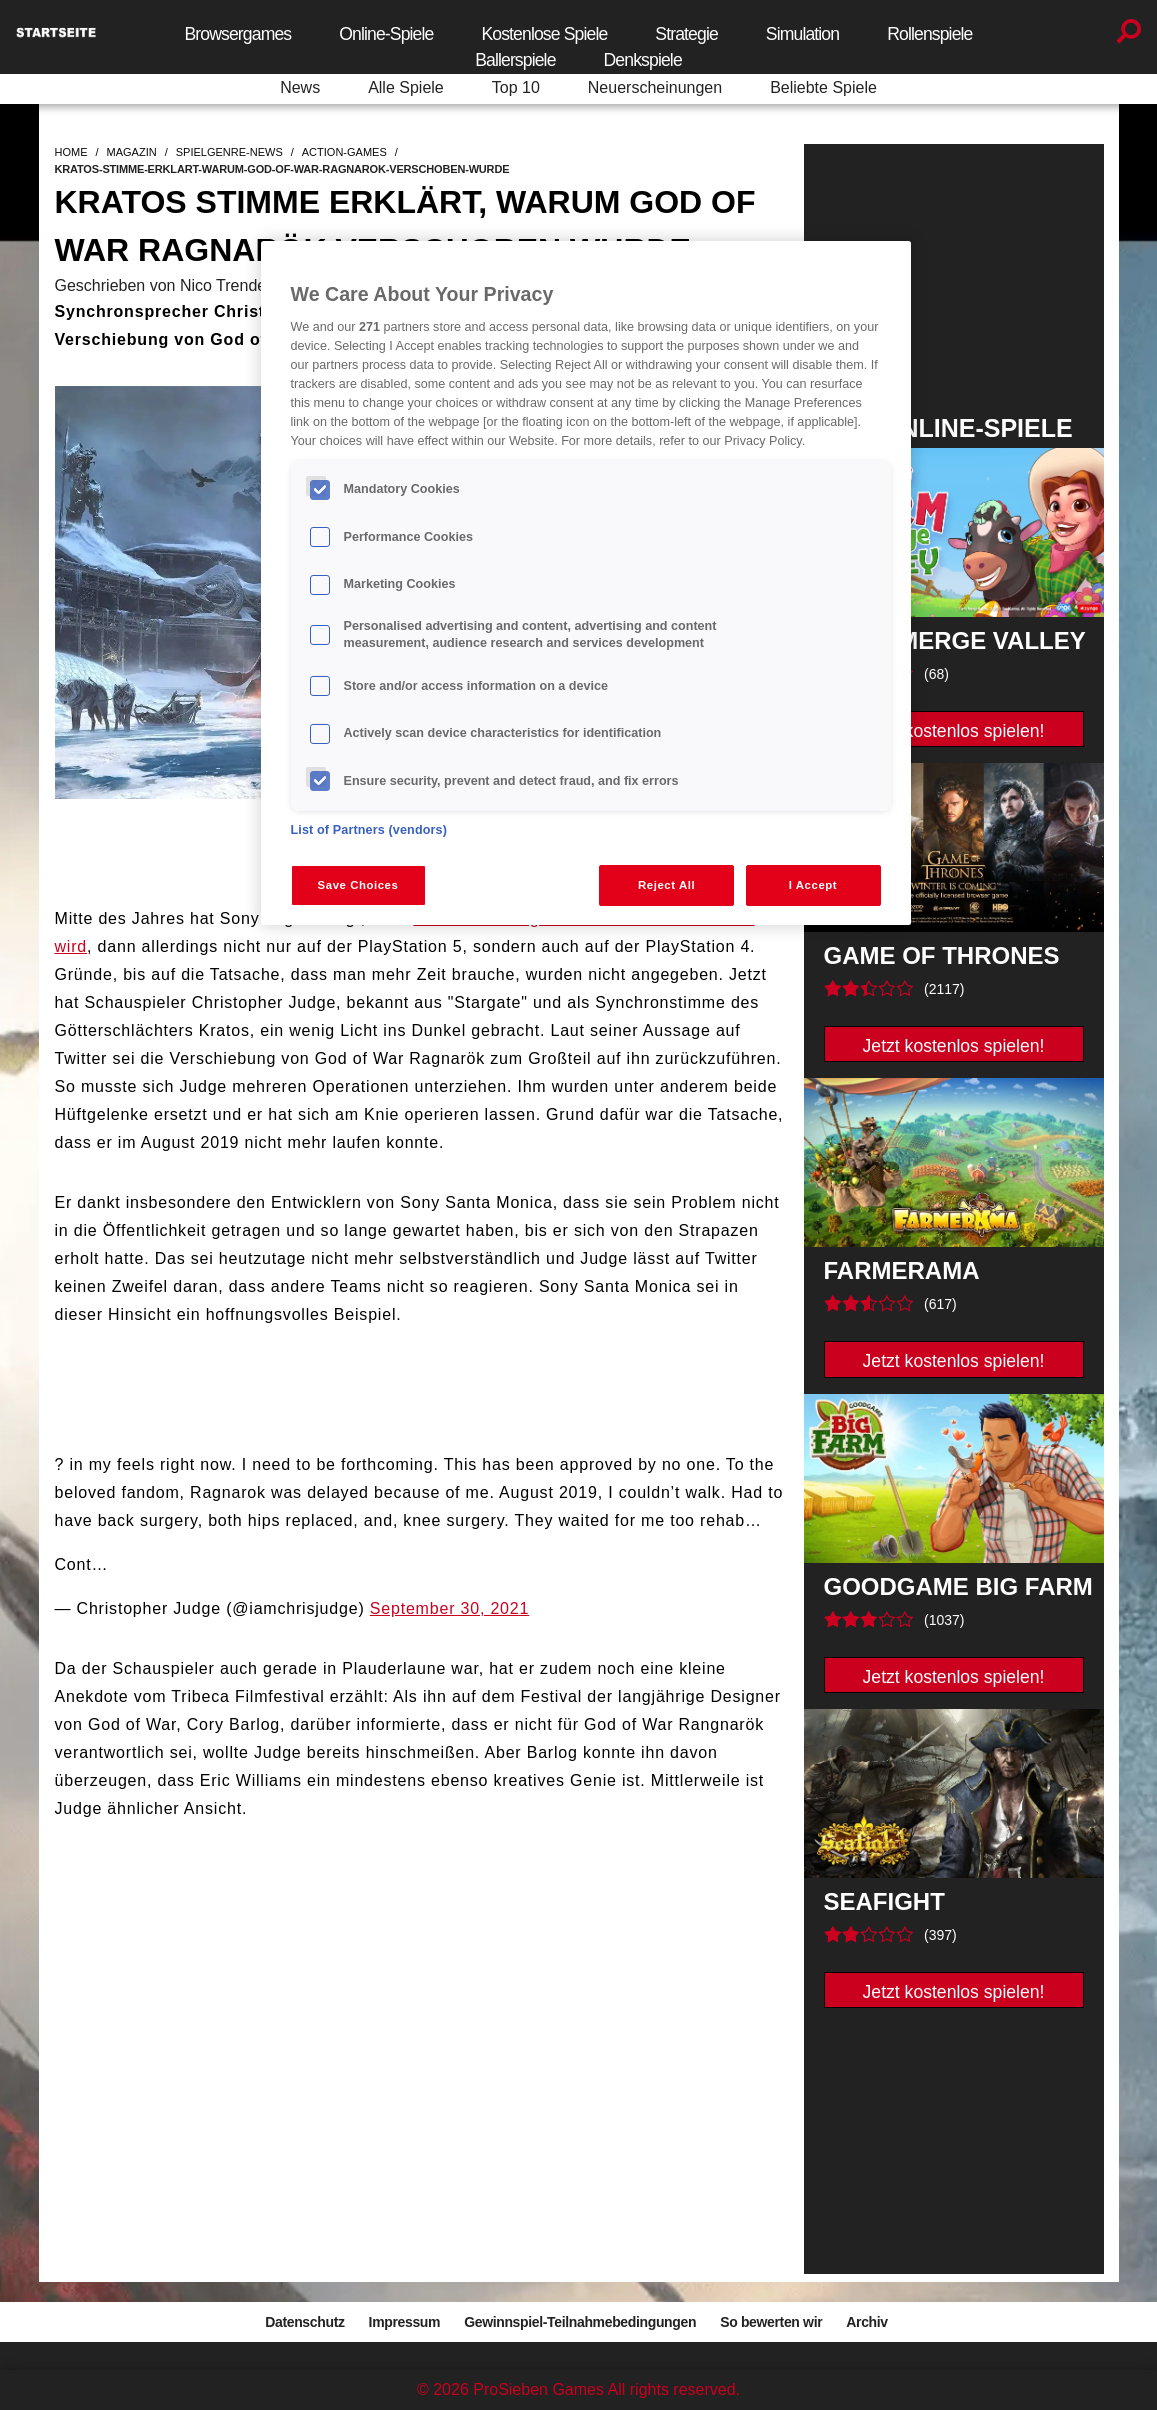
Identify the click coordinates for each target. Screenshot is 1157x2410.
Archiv (866, 2322)
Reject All (666, 885)
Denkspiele (643, 60)
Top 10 (516, 87)
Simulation (802, 34)
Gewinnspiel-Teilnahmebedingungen (580, 2322)
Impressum (405, 2322)
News (300, 87)
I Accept (813, 885)
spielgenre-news (229, 152)
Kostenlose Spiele (544, 34)
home (71, 152)
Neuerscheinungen (655, 87)
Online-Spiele (386, 34)
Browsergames (237, 34)
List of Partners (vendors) (369, 830)
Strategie (686, 34)
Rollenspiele (929, 34)
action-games (344, 152)
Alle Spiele (406, 87)
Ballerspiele (515, 60)
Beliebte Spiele (823, 87)
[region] (586, 583)
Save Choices (358, 885)
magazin (132, 152)
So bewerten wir (771, 2322)
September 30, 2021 (449, 1608)
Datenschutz (304, 2322)
